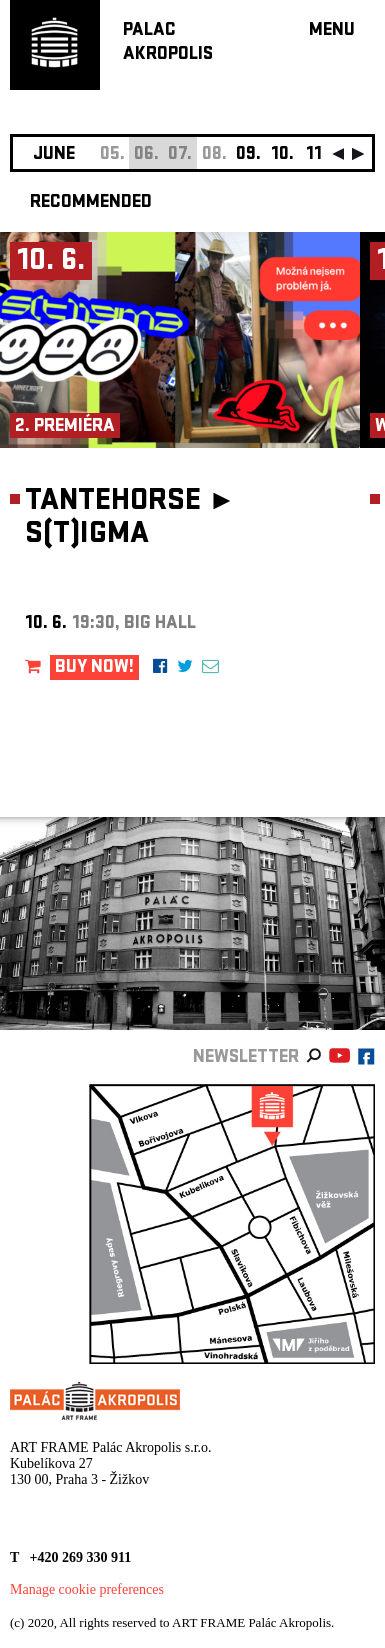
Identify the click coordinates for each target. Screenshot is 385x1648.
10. (282, 155)
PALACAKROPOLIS (168, 43)
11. (316, 155)
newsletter (246, 1058)
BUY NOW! (94, 668)
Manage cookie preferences (87, 1589)
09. (248, 155)
